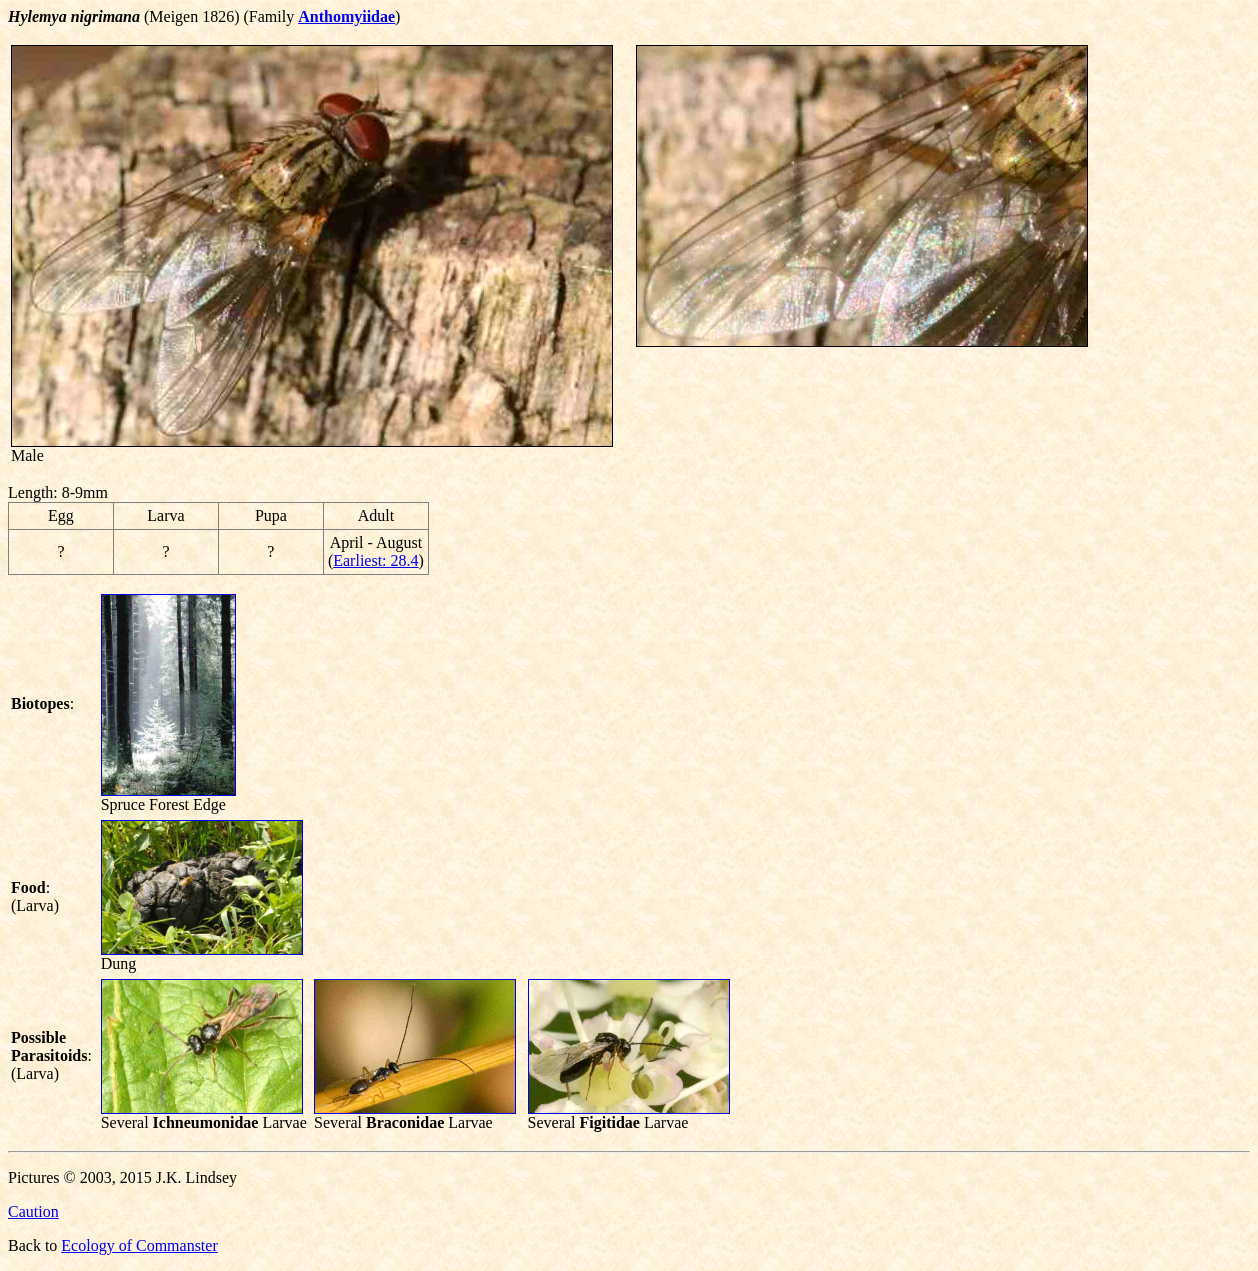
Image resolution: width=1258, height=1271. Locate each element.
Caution (33, 1211)
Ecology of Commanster (139, 1245)
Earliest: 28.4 (375, 560)
